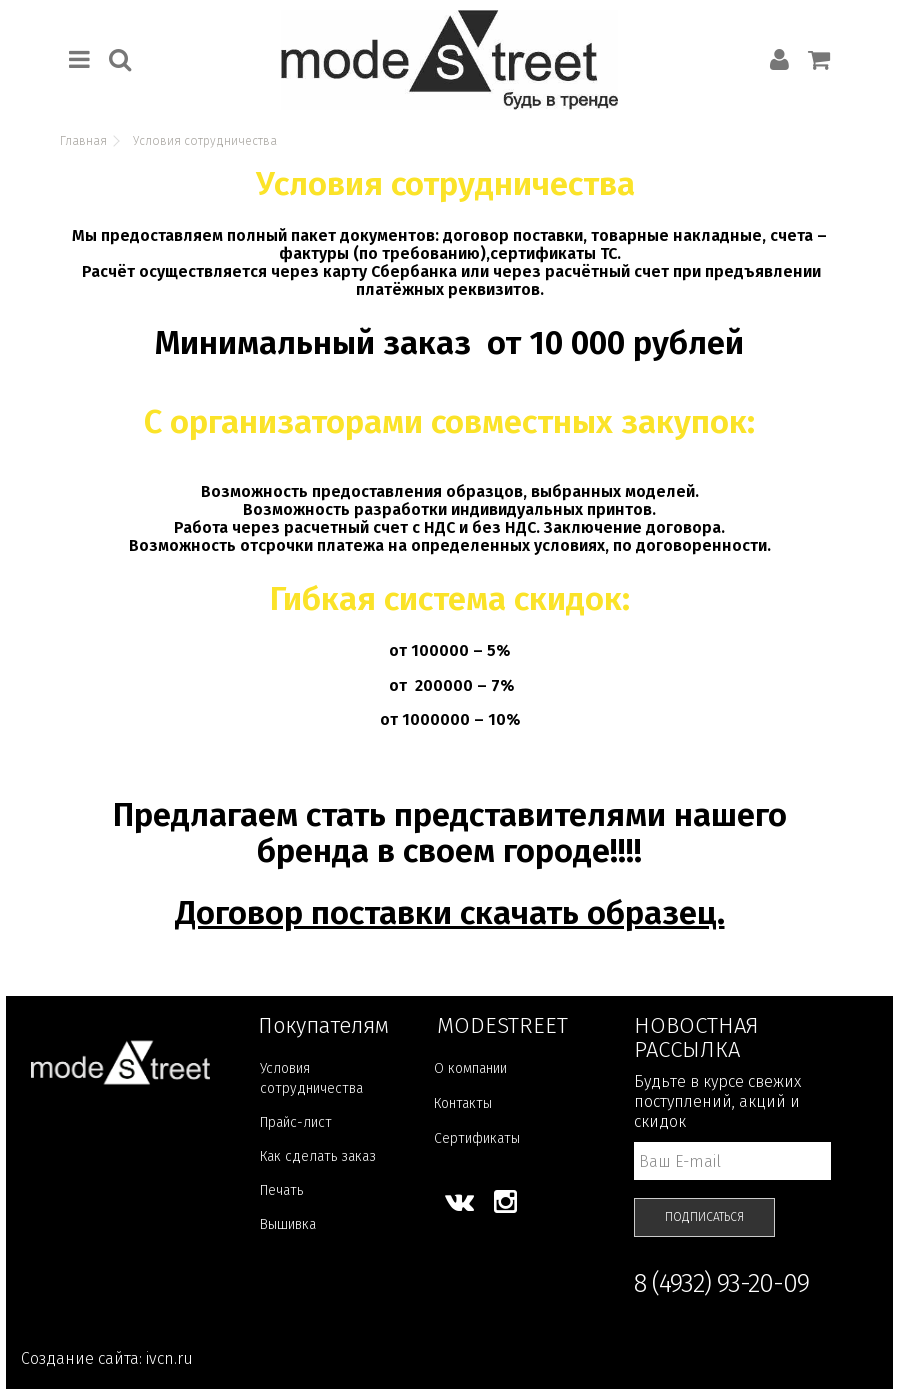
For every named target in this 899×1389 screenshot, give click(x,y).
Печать (281, 1190)
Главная (83, 141)
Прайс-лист (296, 1122)
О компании (470, 1068)
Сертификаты (477, 1138)
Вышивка (288, 1224)
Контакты (463, 1103)
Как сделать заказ (318, 1156)
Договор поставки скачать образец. (450, 913)
